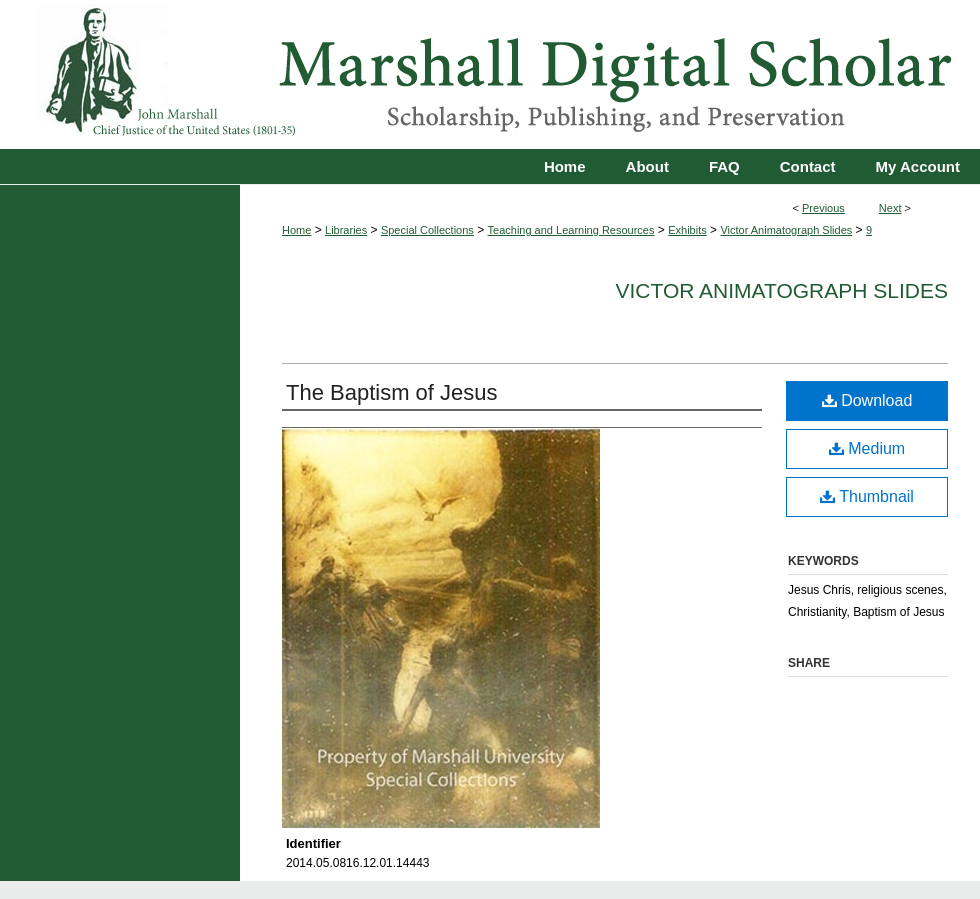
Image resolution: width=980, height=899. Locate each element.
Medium (867, 448)
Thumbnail (867, 496)
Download (867, 400)
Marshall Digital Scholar (490, 74)
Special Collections (427, 230)
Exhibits (687, 230)
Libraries (346, 230)
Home (296, 230)
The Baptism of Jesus (392, 392)
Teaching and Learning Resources (571, 230)
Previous (823, 208)
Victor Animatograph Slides (786, 230)
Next (890, 208)
